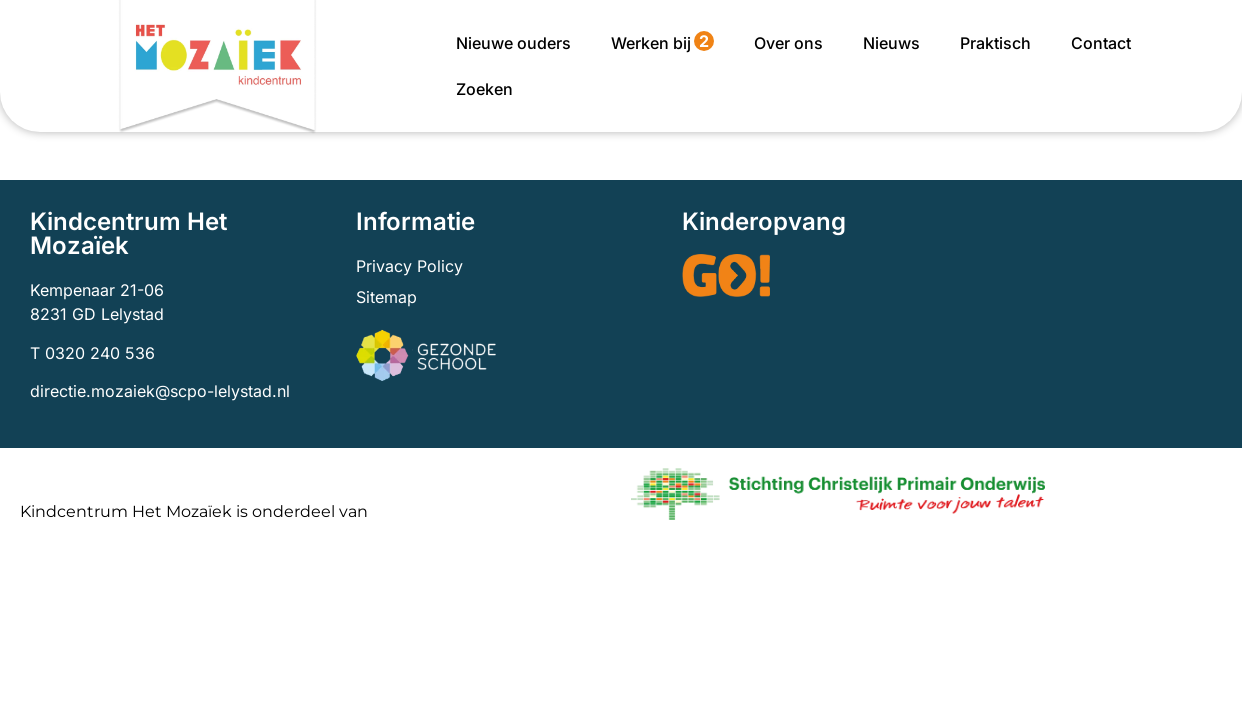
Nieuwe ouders (513, 43)
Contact (1101, 43)
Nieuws (891, 43)
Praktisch (995, 43)
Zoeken (484, 89)
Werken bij (662, 42)
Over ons (788, 43)
